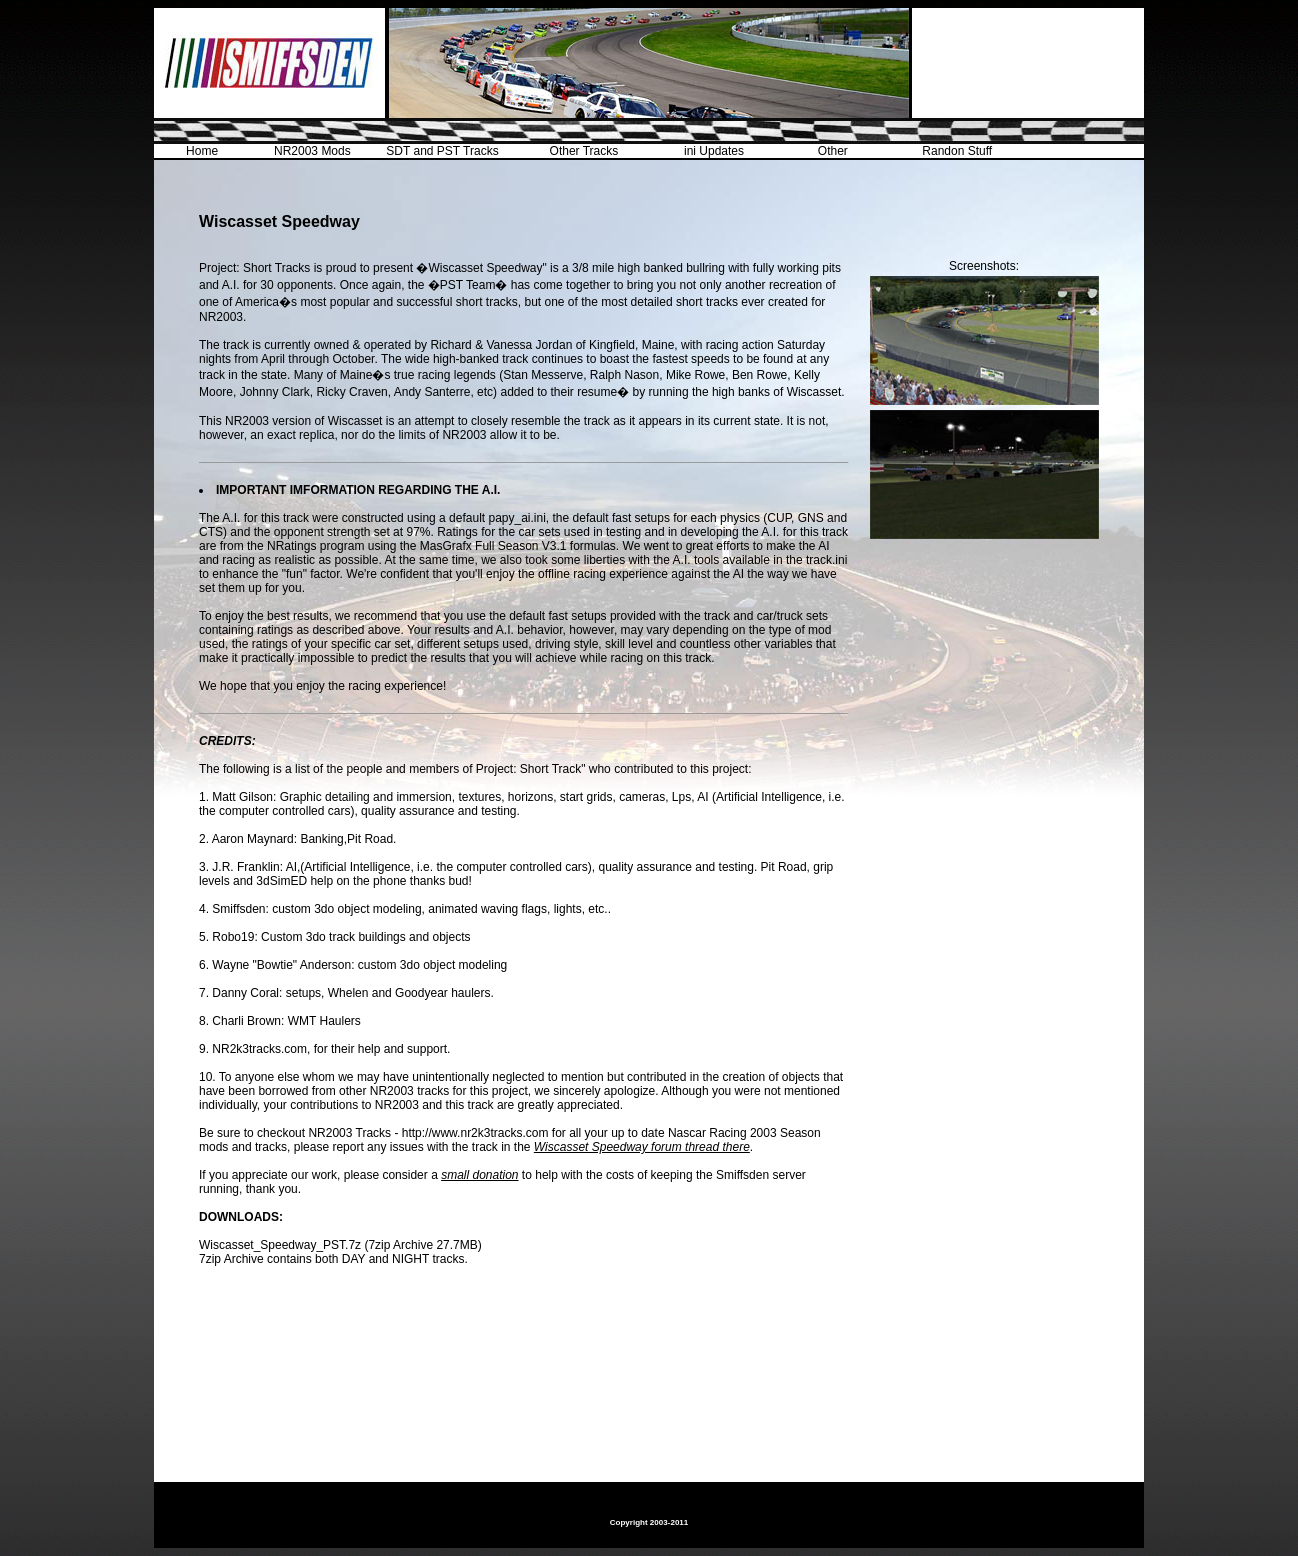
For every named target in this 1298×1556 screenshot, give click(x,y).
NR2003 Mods (312, 151)
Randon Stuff (957, 151)
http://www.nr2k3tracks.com (475, 1133)
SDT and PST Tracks (442, 151)
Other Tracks (584, 151)
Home (202, 151)
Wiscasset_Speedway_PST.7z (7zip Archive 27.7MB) (340, 1245)
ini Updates (714, 151)
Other (833, 151)
